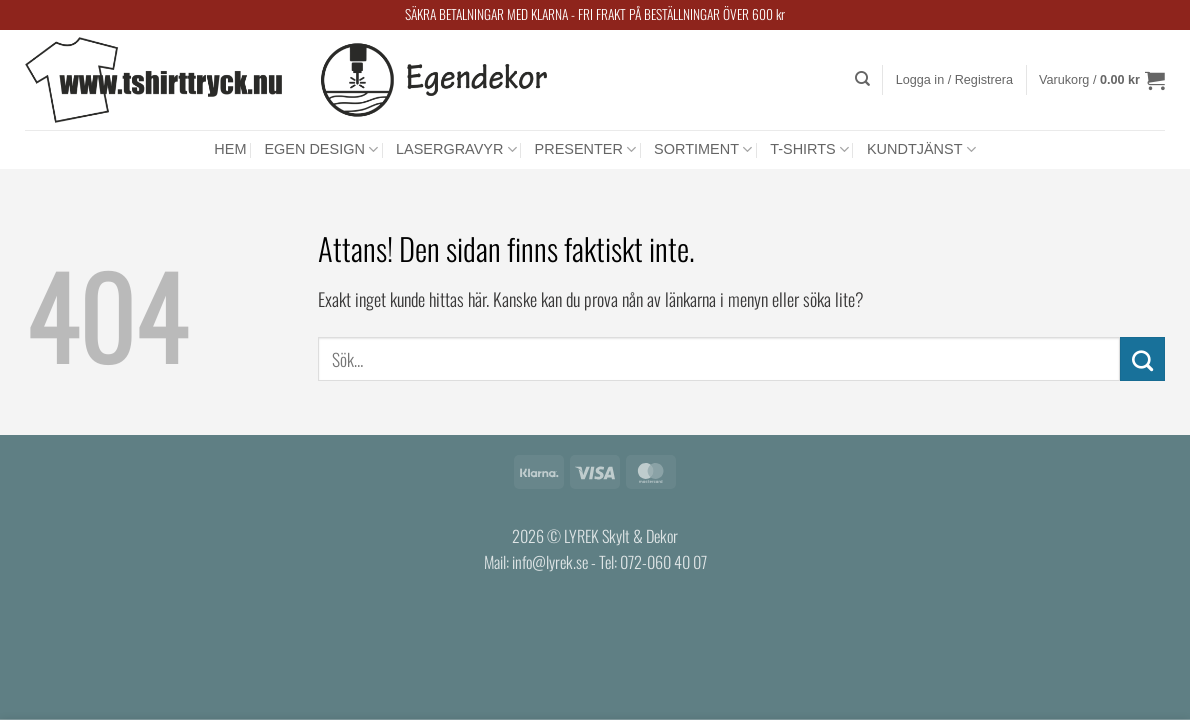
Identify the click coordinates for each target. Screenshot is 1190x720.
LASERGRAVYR (456, 149)
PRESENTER (586, 149)
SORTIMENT (703, 149)
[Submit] (1142, 359)
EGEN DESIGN (321, 149)
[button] (954, 80)
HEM (230, 149)
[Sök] (862, 79)
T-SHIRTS (809, 149)
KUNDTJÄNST (921, 149)
